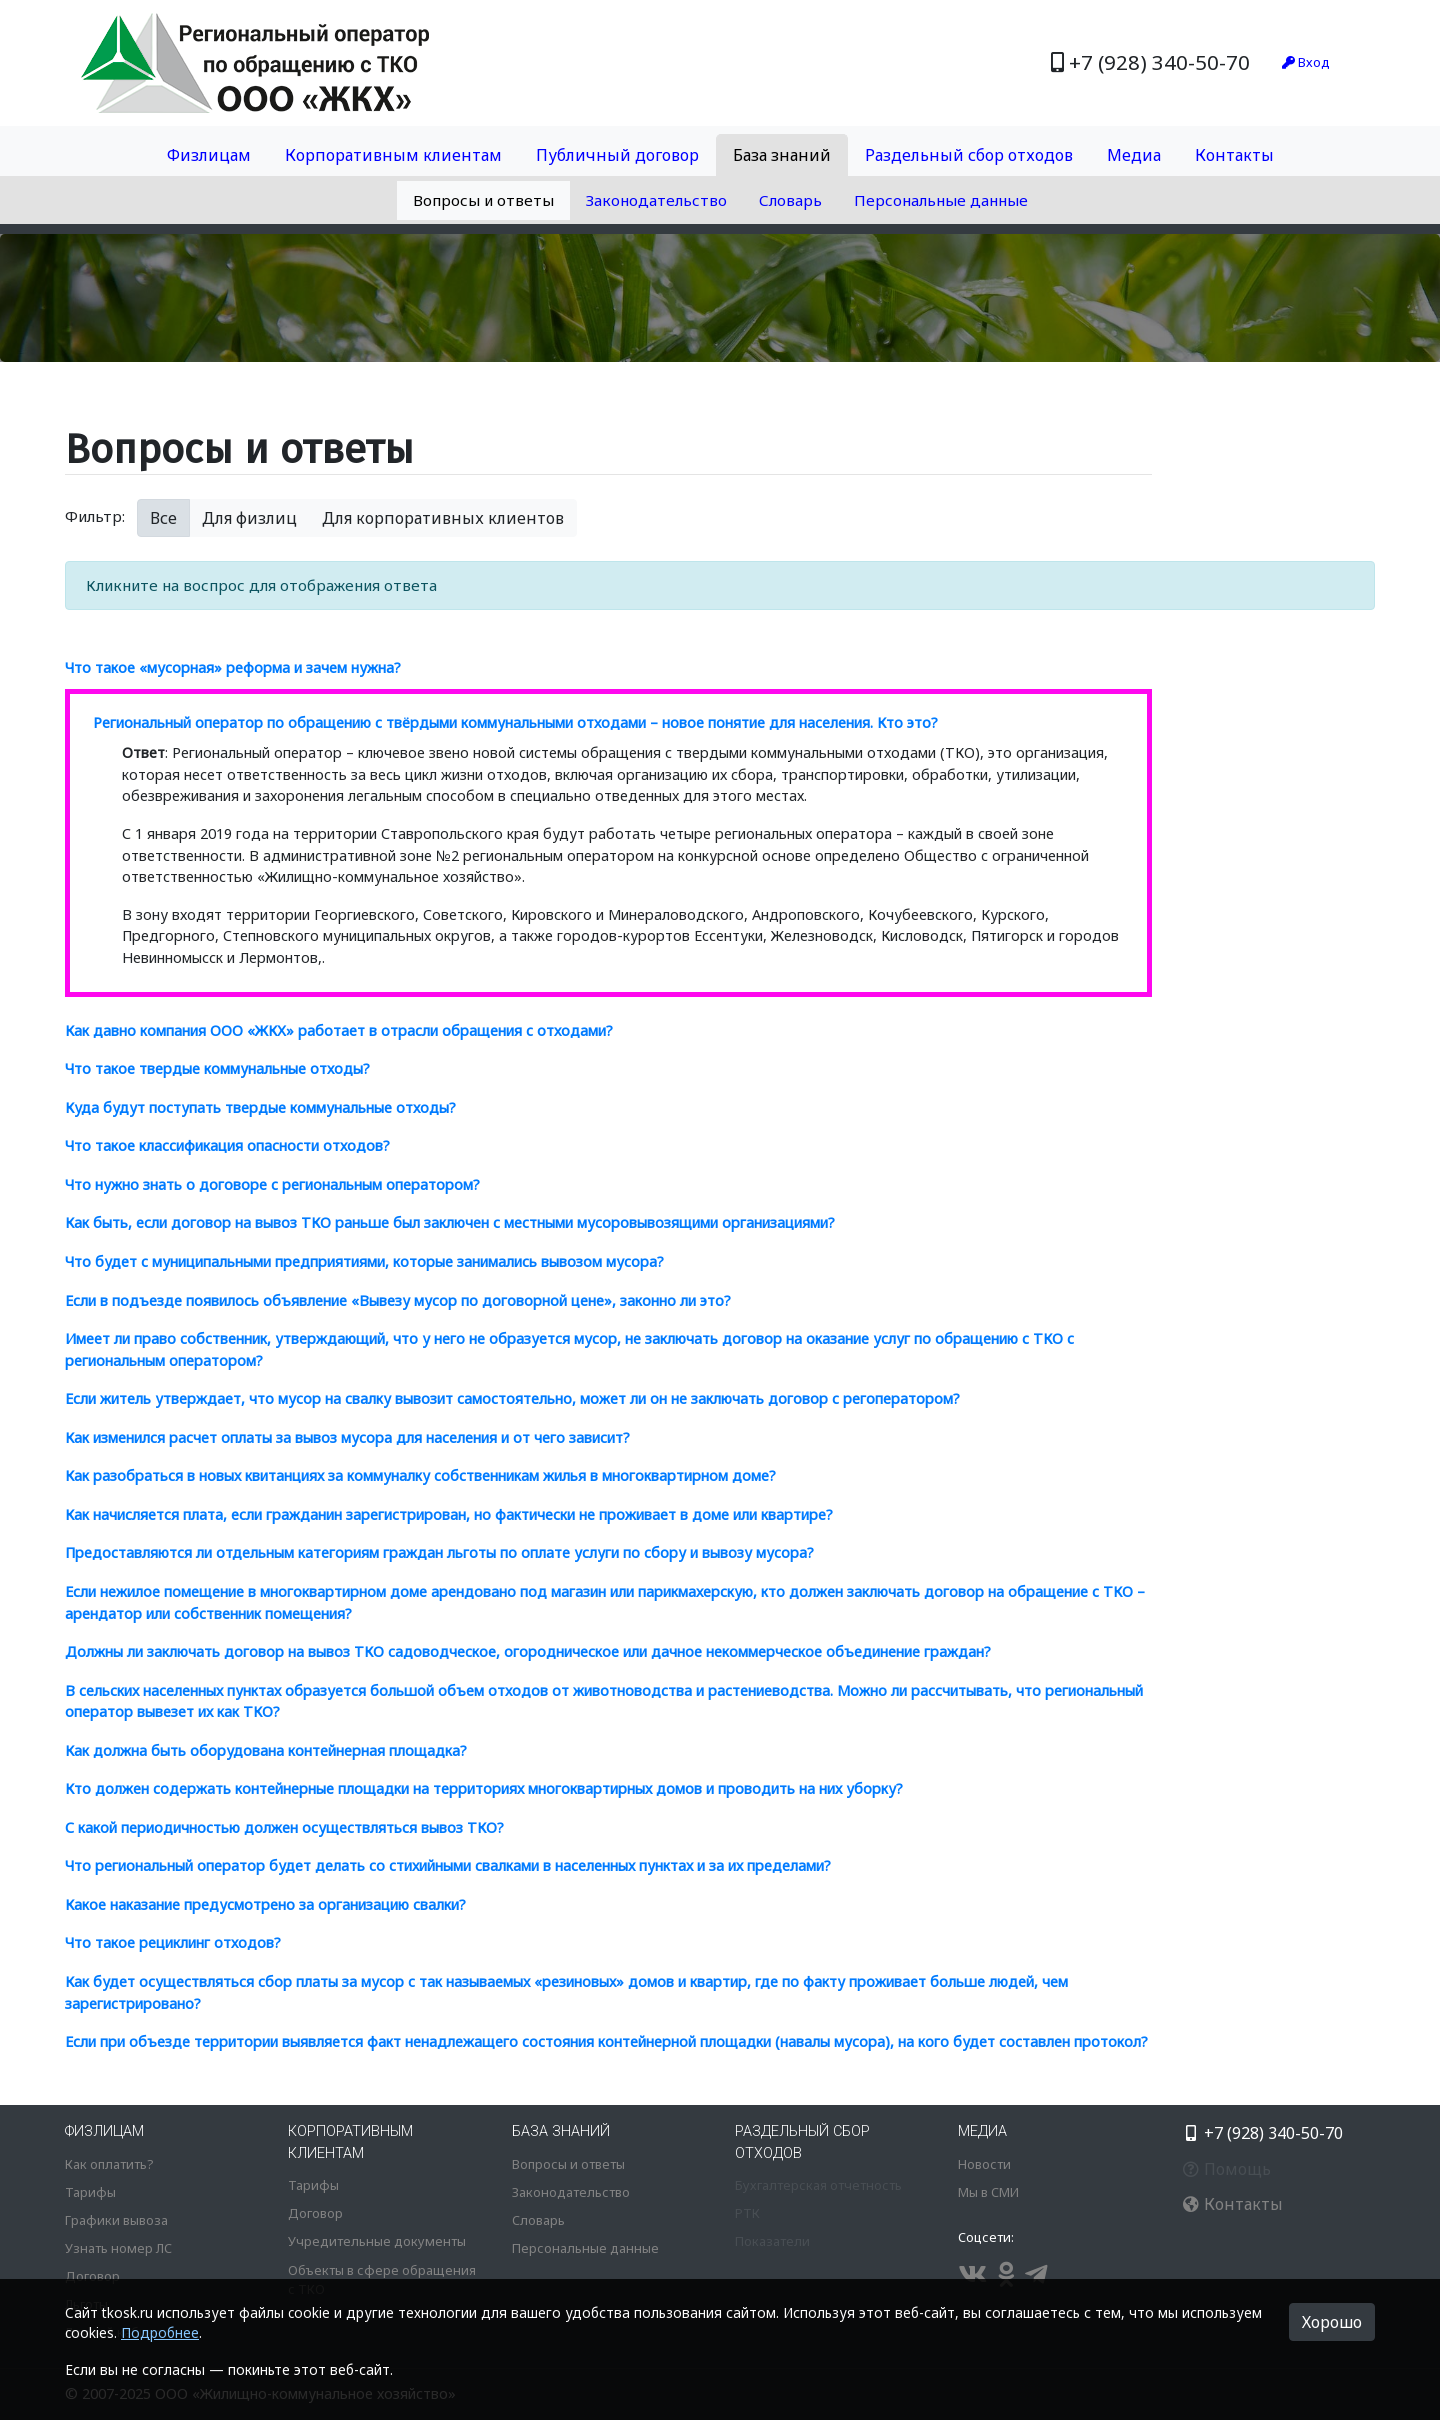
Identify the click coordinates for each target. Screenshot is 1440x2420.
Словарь (790, 200)
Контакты (1234, 155)
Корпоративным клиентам (393, 155)
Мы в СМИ (988, 2192)
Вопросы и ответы (483, 200)
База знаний (782, 155)
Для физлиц (249, 517)
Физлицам (209, 155)
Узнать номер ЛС (118, 2248)
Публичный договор (617, 155)
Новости (984, 2164)
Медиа (1134, 155)
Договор (92, 2276)
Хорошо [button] (1332, 2322)
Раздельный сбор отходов (969, 155)
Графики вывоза (116, 2220)
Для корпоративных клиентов (443, 517)
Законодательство (656, 200)
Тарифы (90, 2192)
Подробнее (160, 2332)
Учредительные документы (377, 2241)
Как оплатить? (109, 2164)
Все (163, 517)
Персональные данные (941, 200)
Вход (1306, 62)
